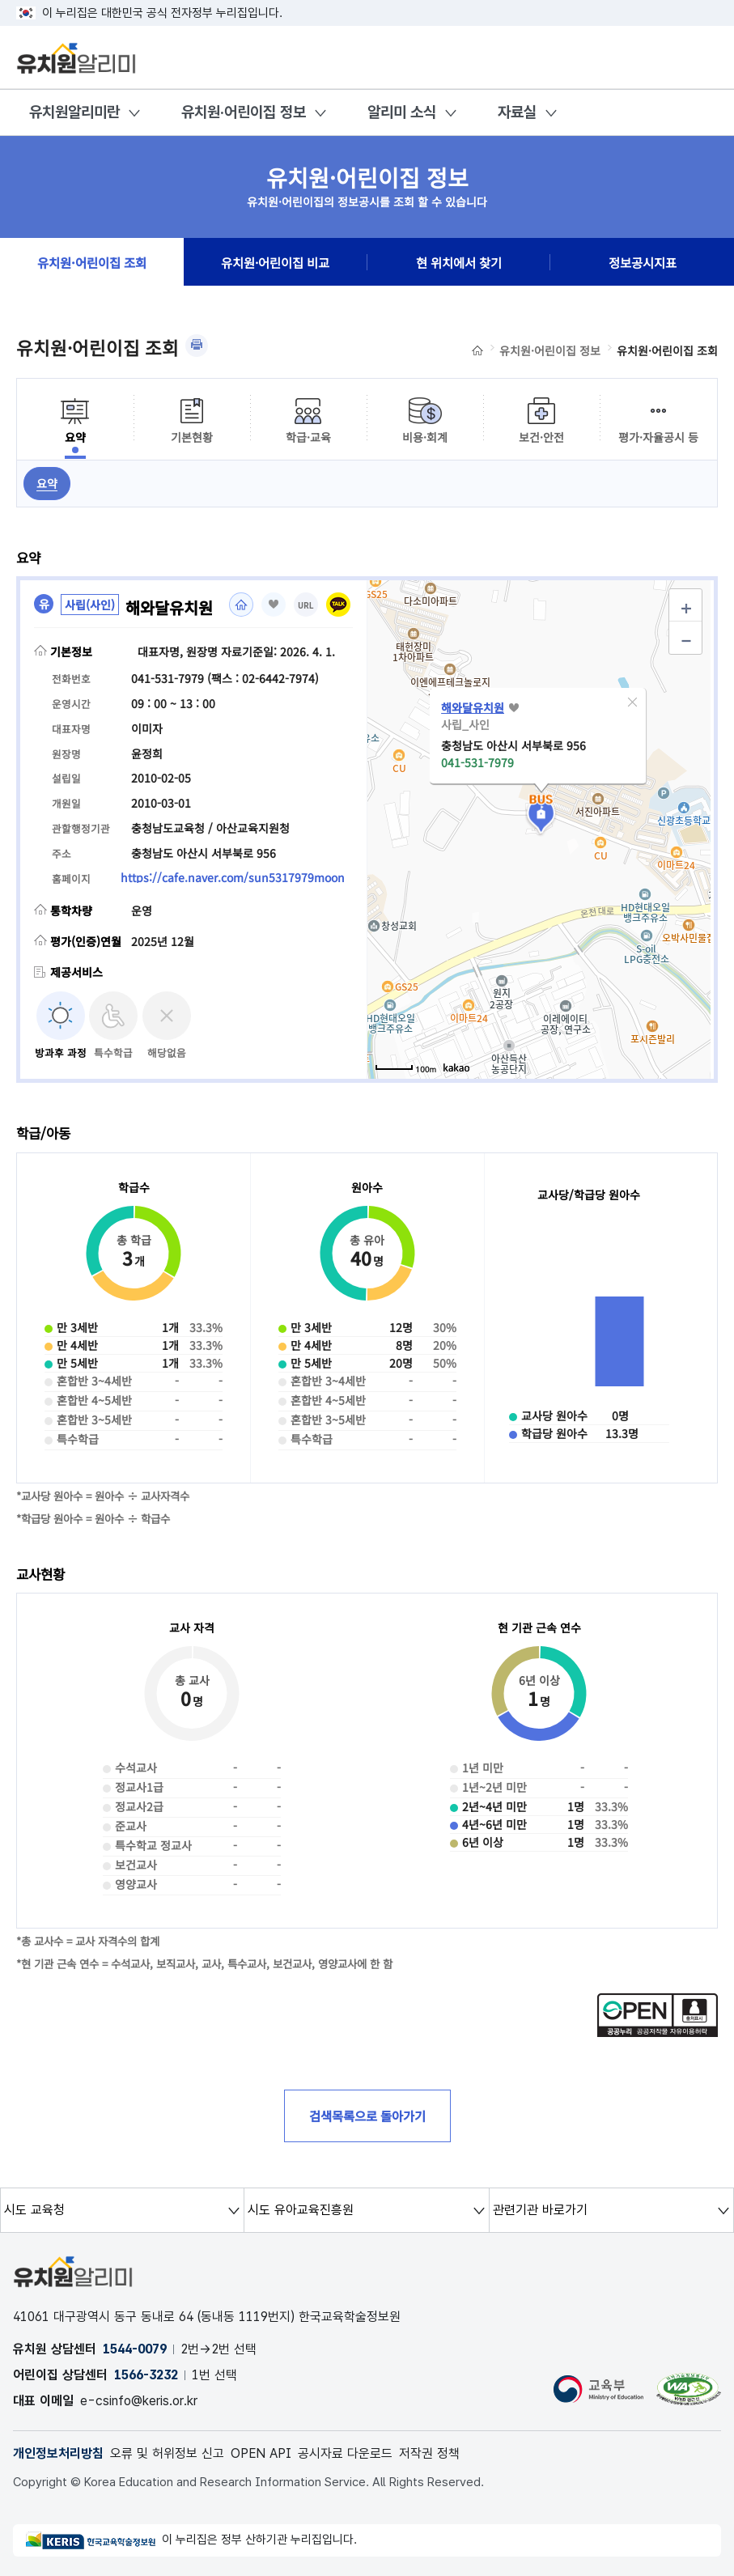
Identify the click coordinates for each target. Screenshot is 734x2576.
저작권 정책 (429, 2453)
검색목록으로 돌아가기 (367, 2115)
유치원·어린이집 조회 (91, 262)
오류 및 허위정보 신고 (167, 2453)
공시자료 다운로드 (345, 2453)
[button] (632, 702)
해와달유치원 (472, 707)
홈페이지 (241, 604)
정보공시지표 (643, 262)
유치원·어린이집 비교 (275, 262)
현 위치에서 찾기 (459, 262)
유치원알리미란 (74, 112)
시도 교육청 (34, 2209)
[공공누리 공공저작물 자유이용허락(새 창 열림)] (657, 2032)
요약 (46, 483)
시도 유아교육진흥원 (301, 2209)
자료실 (517, 112)
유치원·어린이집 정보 (243, 112)
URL (306, 605)
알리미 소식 (401, 112)
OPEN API (261, 2453)
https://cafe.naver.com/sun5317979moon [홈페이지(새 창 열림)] (233, 877)
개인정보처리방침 (58, 2453)
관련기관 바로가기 (540, 2209)
